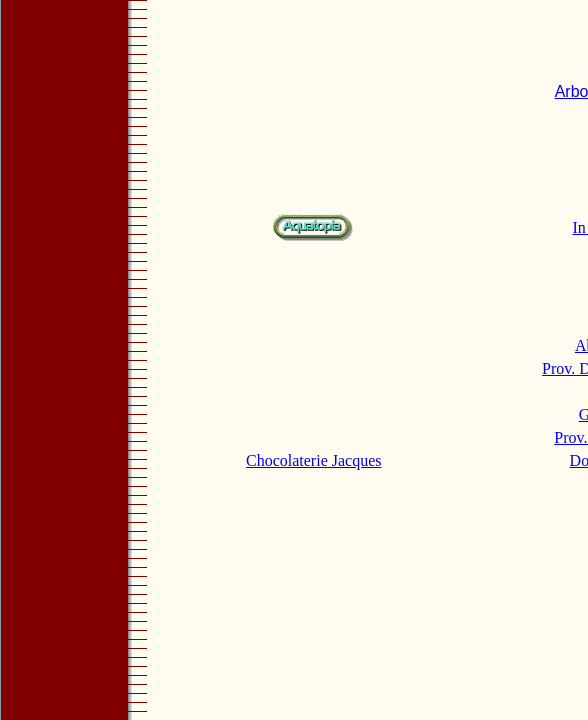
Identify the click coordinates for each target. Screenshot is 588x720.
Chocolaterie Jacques (314, 460)
